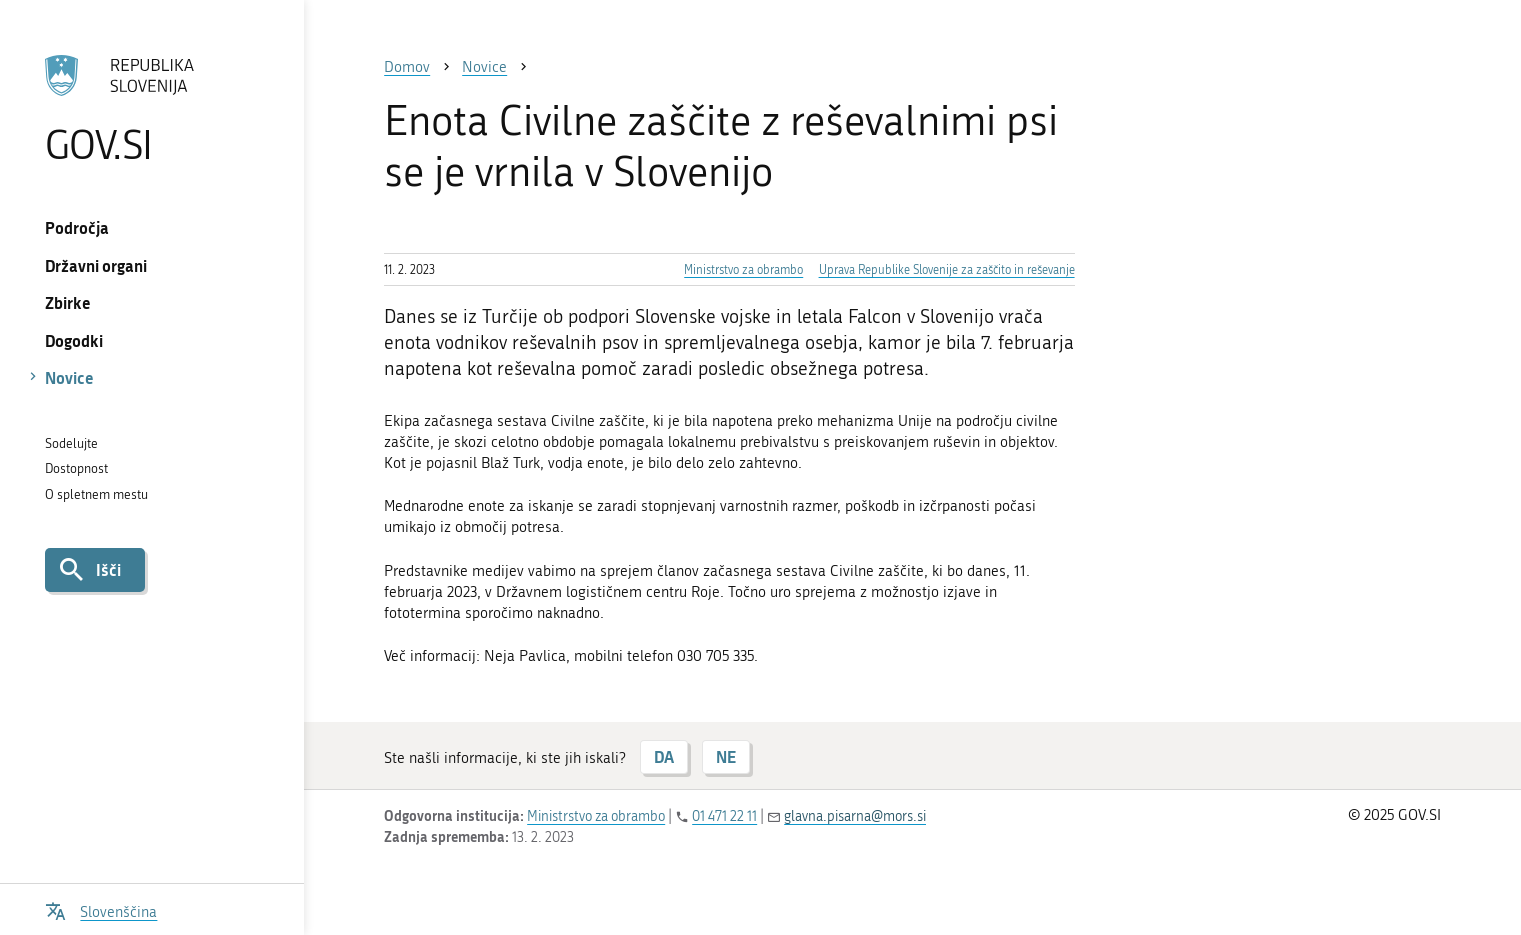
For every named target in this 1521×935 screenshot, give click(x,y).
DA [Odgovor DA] (664, 756)
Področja (77, 227)
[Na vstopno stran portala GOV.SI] (152, 109)
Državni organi (96, 265)
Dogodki (74, 340)
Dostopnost (76, 468)
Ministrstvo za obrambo (743, 270)
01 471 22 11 (724, 816)
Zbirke (68, 302)
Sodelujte (71, 443)
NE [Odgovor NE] (726, 756)
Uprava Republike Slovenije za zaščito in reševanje (947, 270)
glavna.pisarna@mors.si (855, 816)
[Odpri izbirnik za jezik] (101, 909)
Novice (69, 377)
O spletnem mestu (96, 494)
